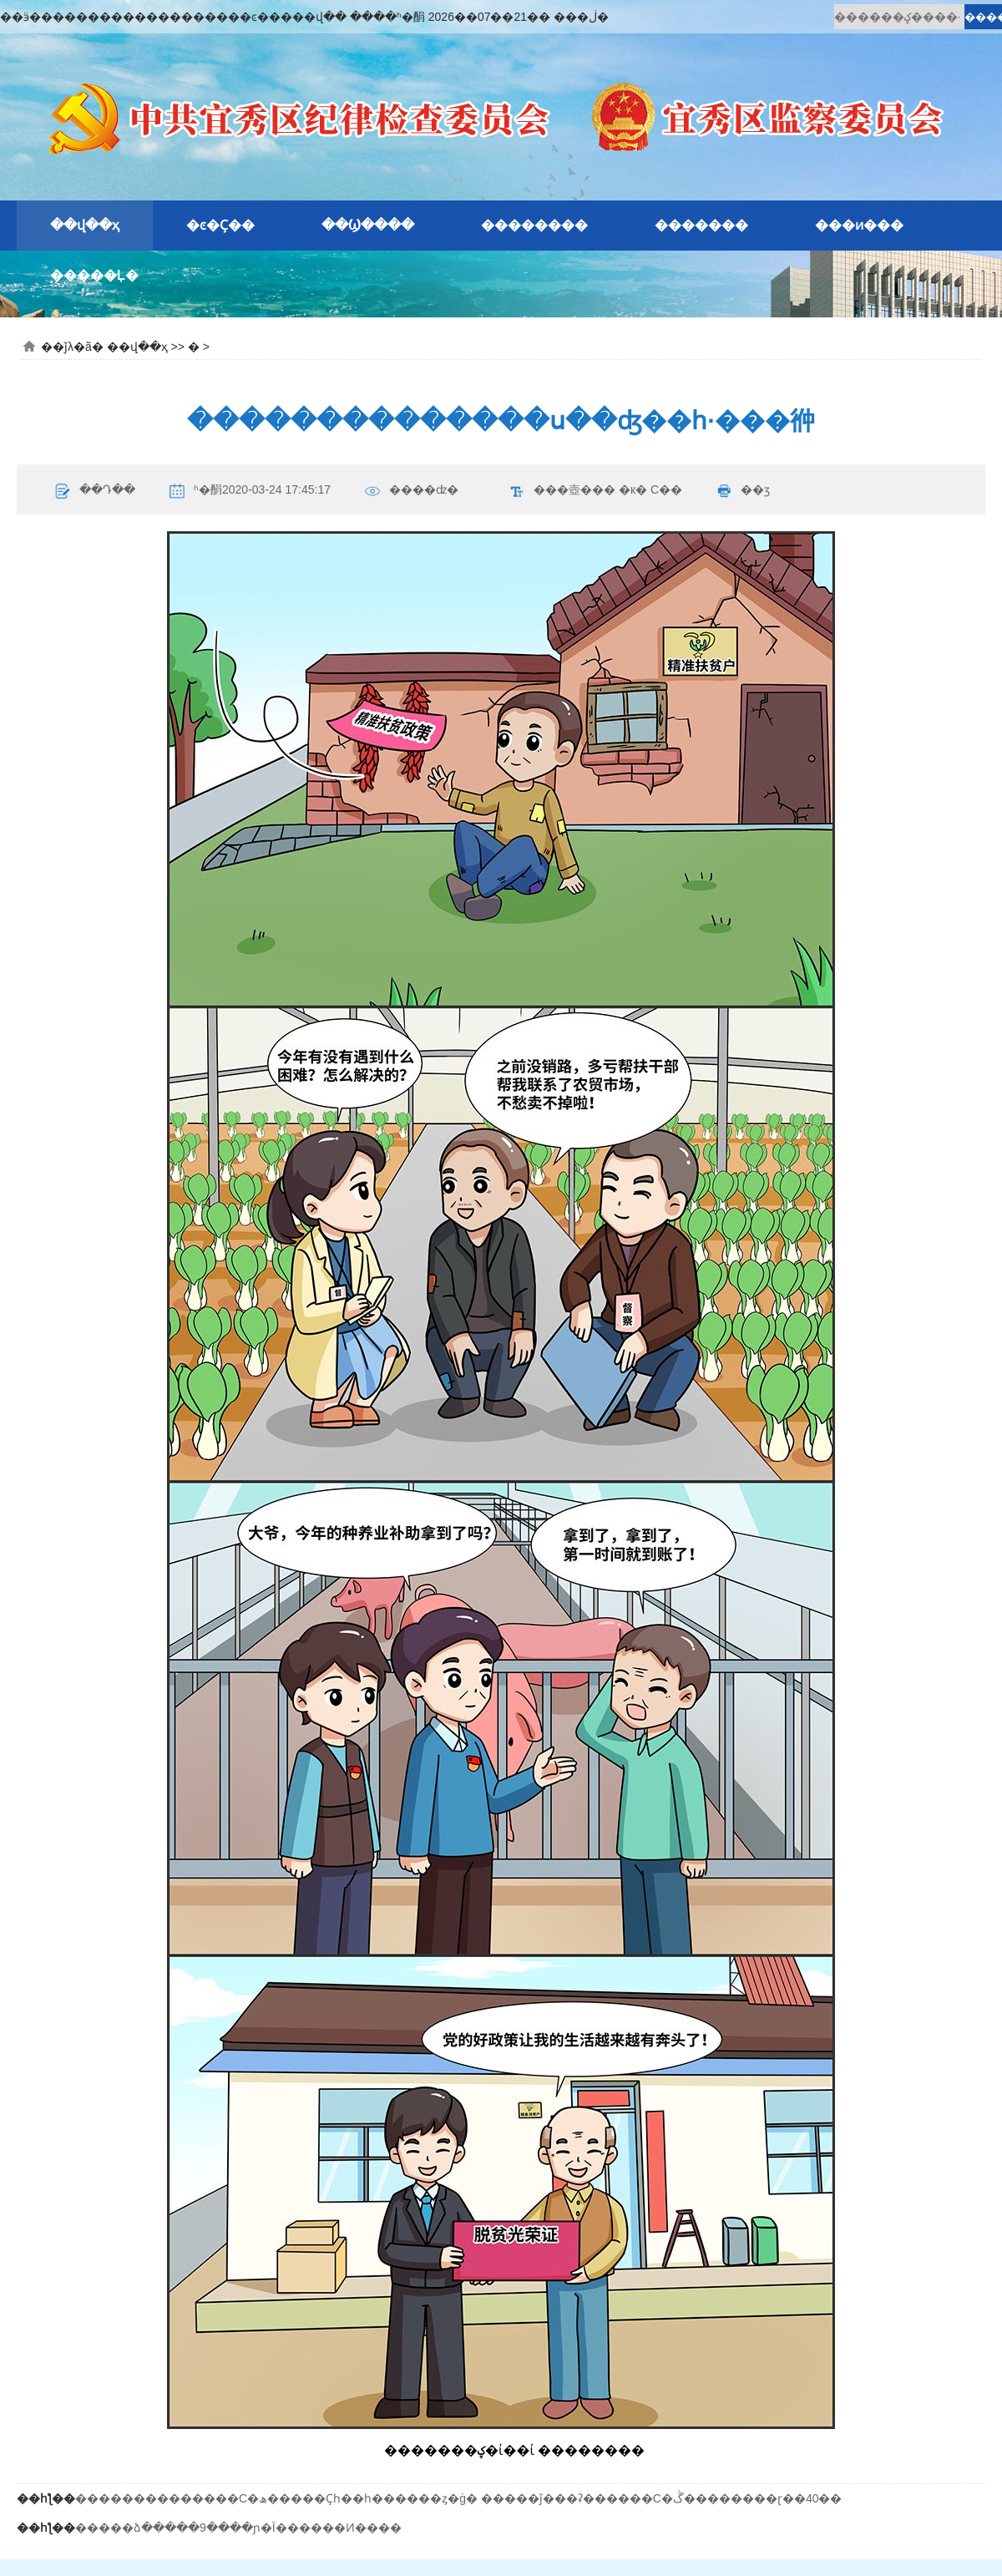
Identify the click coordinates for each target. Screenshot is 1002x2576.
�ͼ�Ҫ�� (220, 225)
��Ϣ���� (367, 225)
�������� (534, 225)
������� (701, 225)
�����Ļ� (94, 275)
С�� (666, 489)
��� (597, 489)
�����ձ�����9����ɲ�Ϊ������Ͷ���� (238, 2527)
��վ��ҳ (84, 225)
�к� (633, 489)
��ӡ (755, 489)
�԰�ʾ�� (205, 276)
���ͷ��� (859, 225)
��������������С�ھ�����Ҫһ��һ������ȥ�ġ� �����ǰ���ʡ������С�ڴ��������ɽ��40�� (459, 2498)
